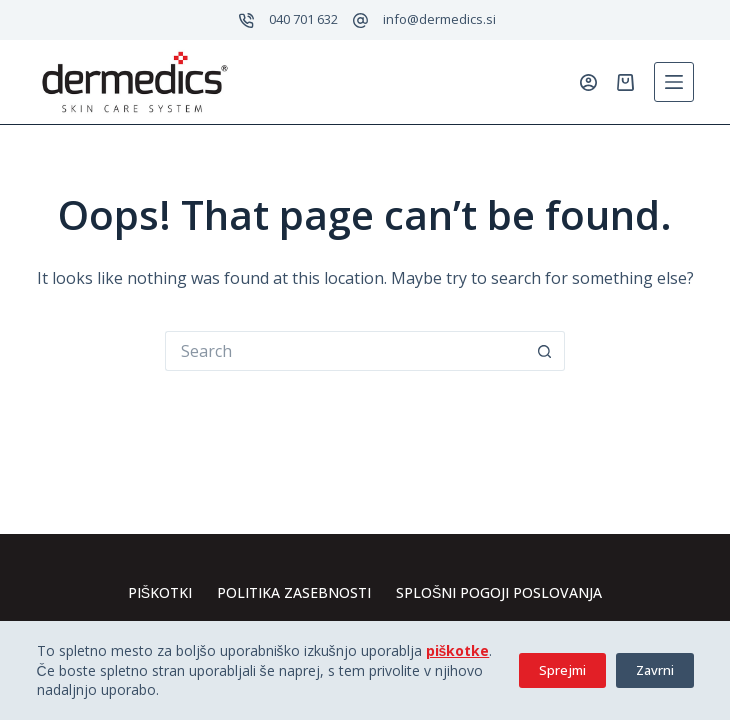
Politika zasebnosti (294, 593)
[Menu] (674, 82)
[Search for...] (345, 351)
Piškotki (160, 593)
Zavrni (655, 670)
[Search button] (545, 351)
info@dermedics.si (439, 19)
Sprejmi (562, 670)
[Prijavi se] (588, 82)
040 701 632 (303, 19)
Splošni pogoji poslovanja (499, 593)
